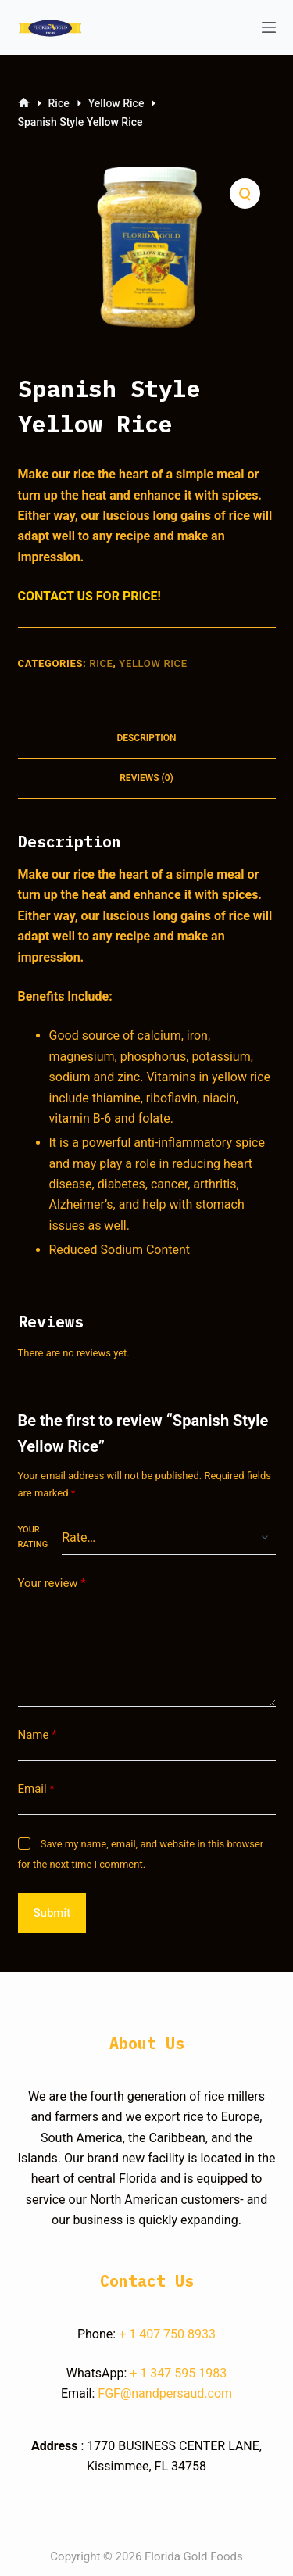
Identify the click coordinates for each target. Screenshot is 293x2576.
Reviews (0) (146, 777)
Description (146, 738)
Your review (52, 1583)
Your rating (33, 1536)
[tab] (147, 738)
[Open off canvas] (269, 27)
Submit (52, 1913)
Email (36, 1789)
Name (37, 1735)
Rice (101, 663)
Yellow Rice (153, 663)
